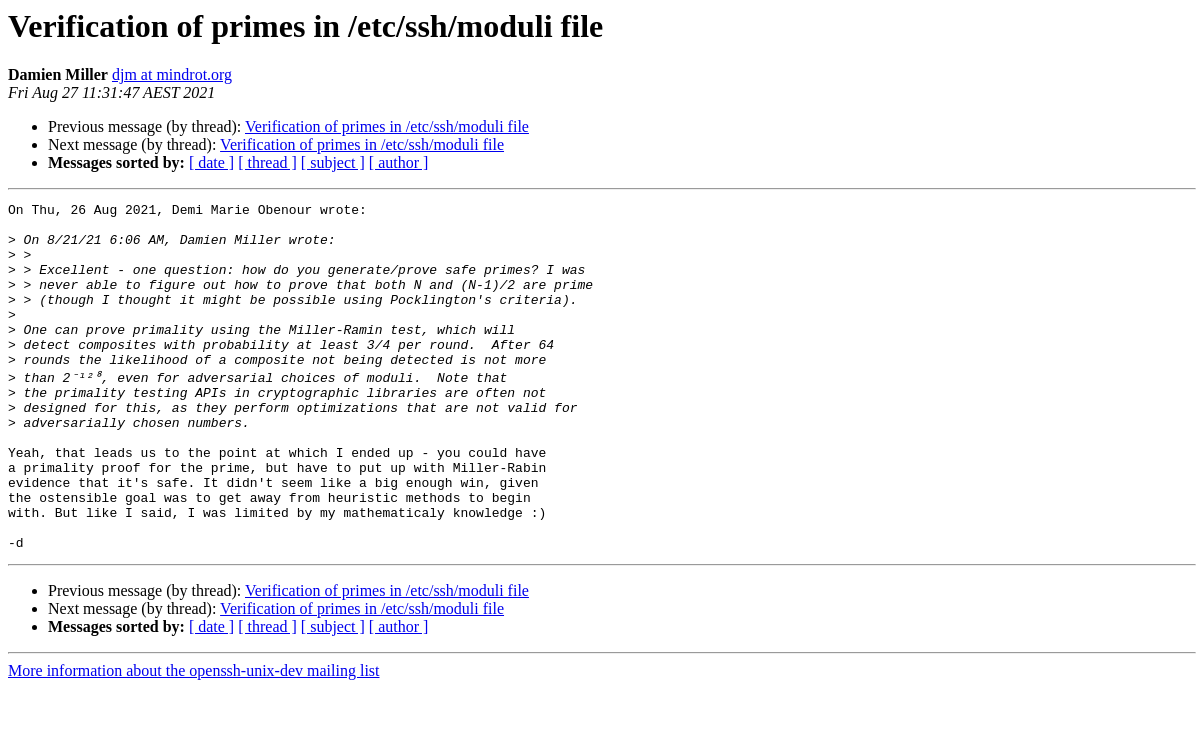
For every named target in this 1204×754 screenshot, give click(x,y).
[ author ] (399, 162)
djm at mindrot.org (172, 74)
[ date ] (211, 162)
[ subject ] (333, 162)
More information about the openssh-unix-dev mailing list (194, 736)
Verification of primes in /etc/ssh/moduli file (387, 126)
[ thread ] (267, 162)
